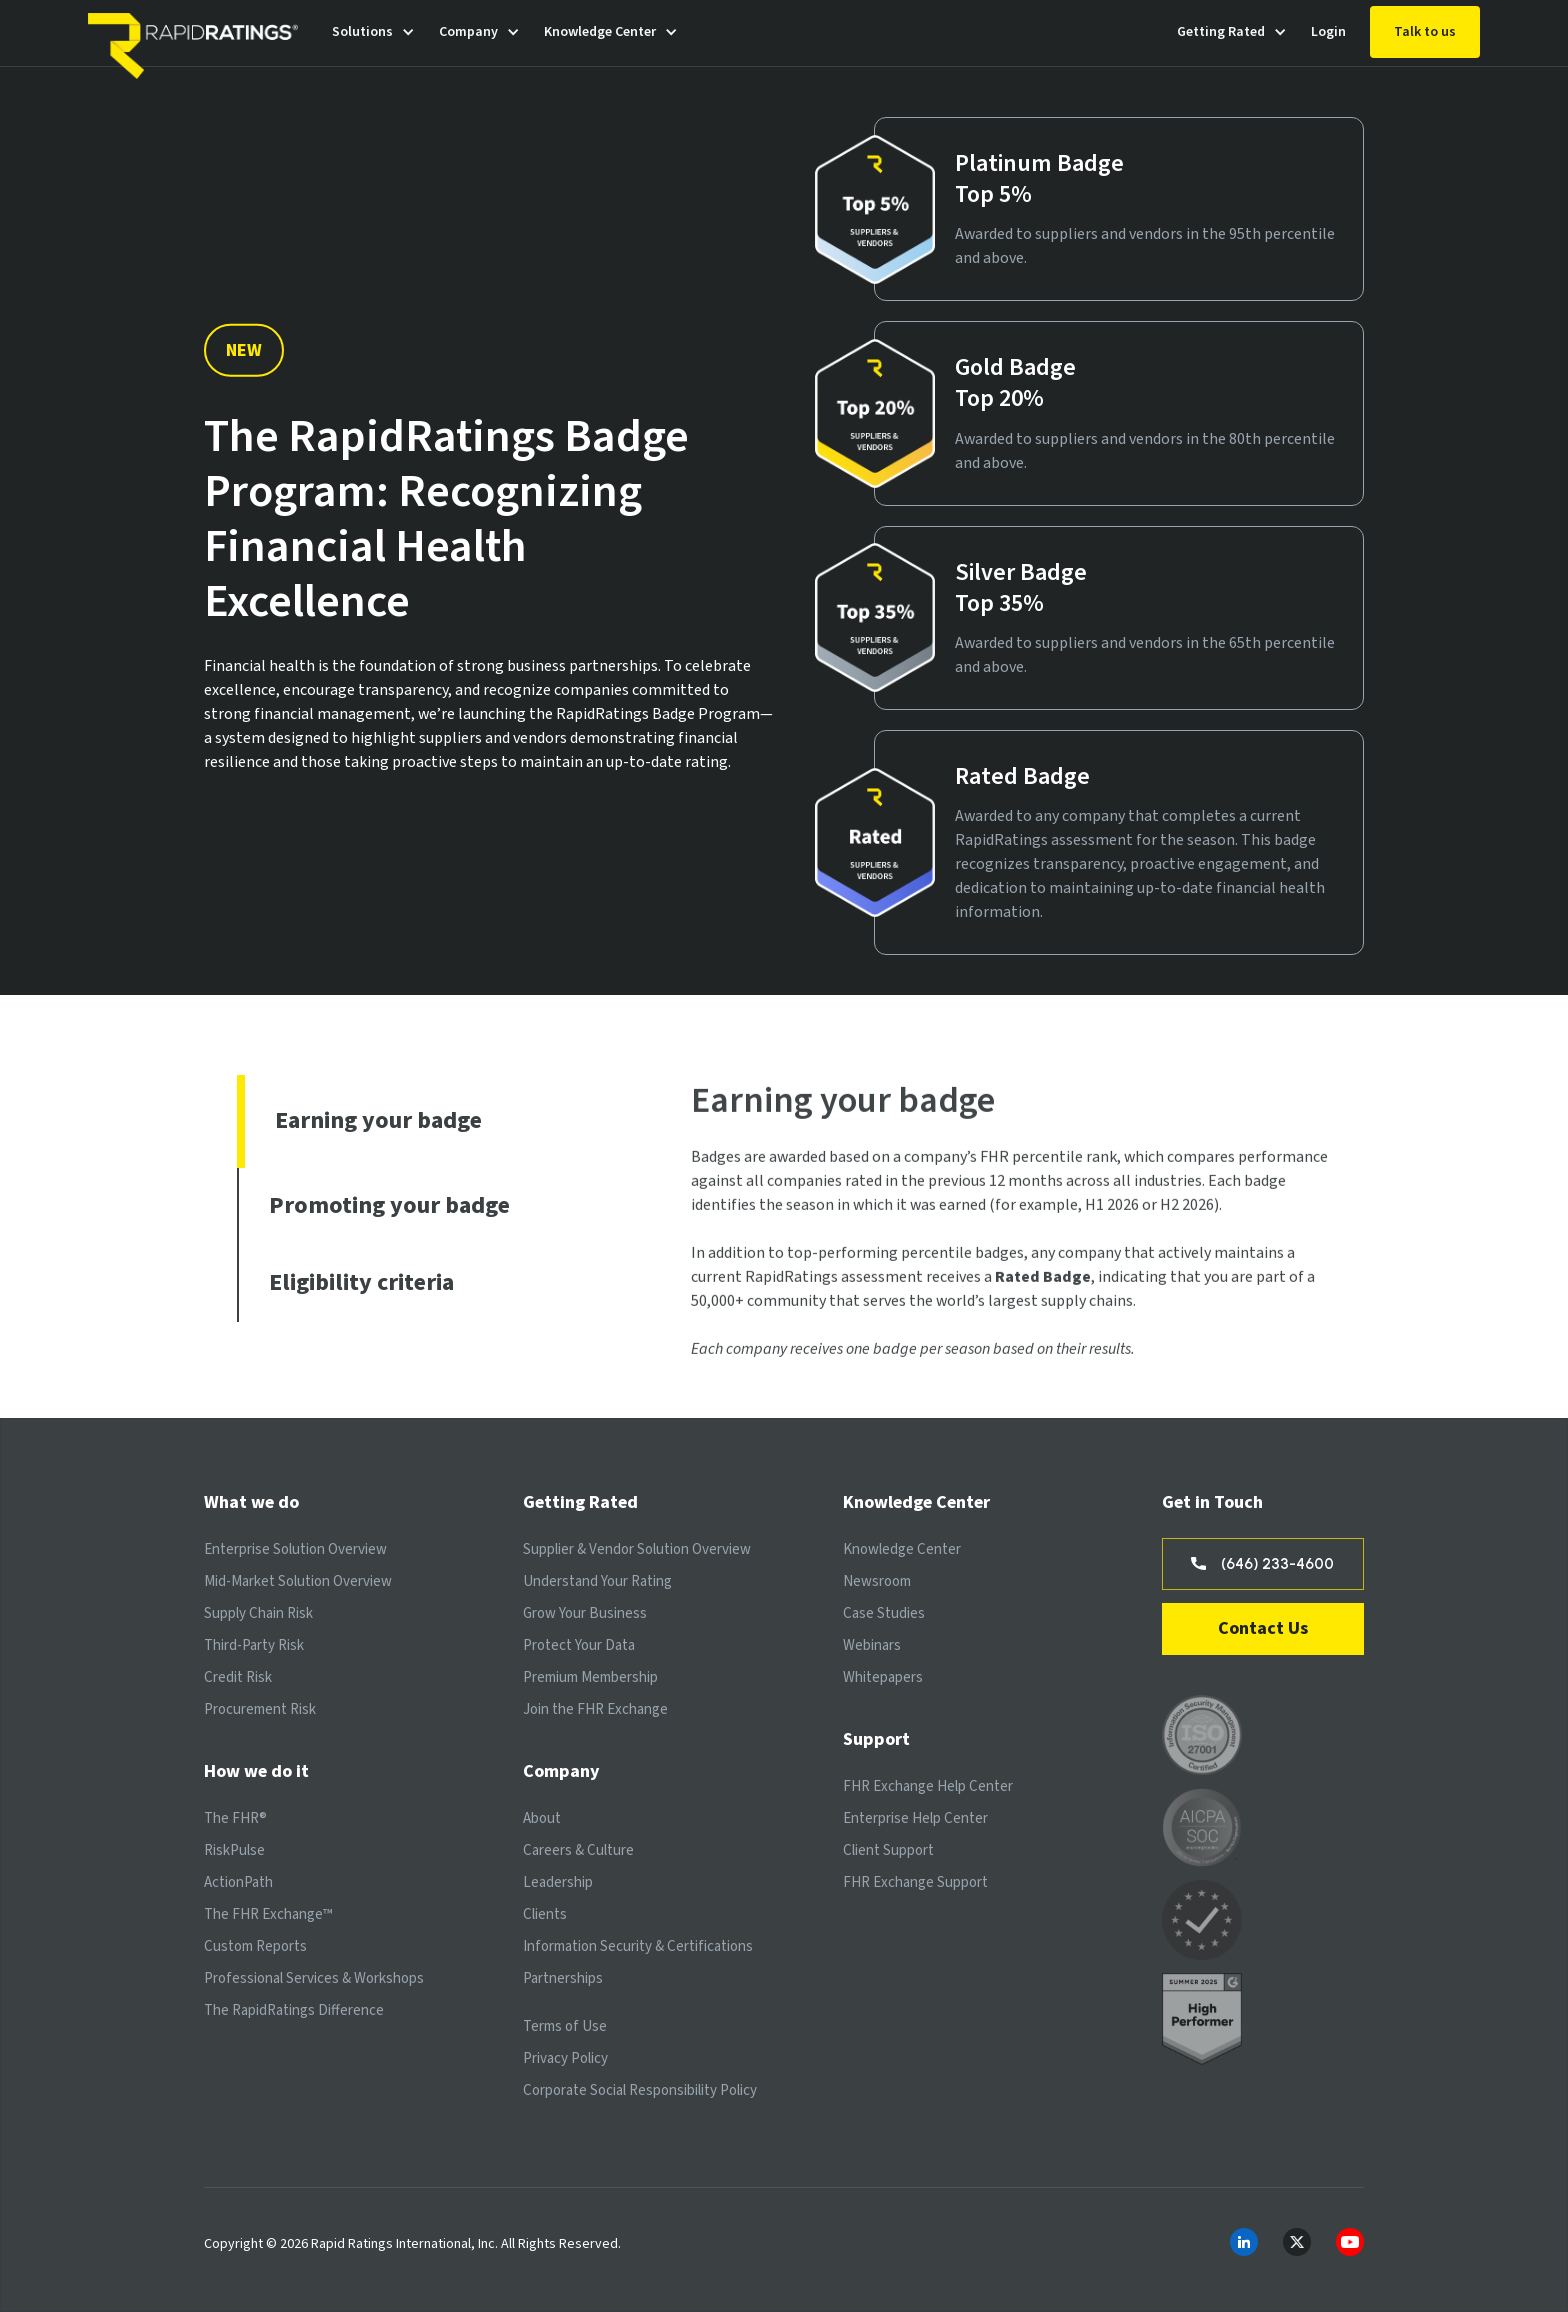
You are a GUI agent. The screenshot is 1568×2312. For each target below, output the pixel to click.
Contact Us (1263, 1628)
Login (1328, 32)
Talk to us (1425, 32)
